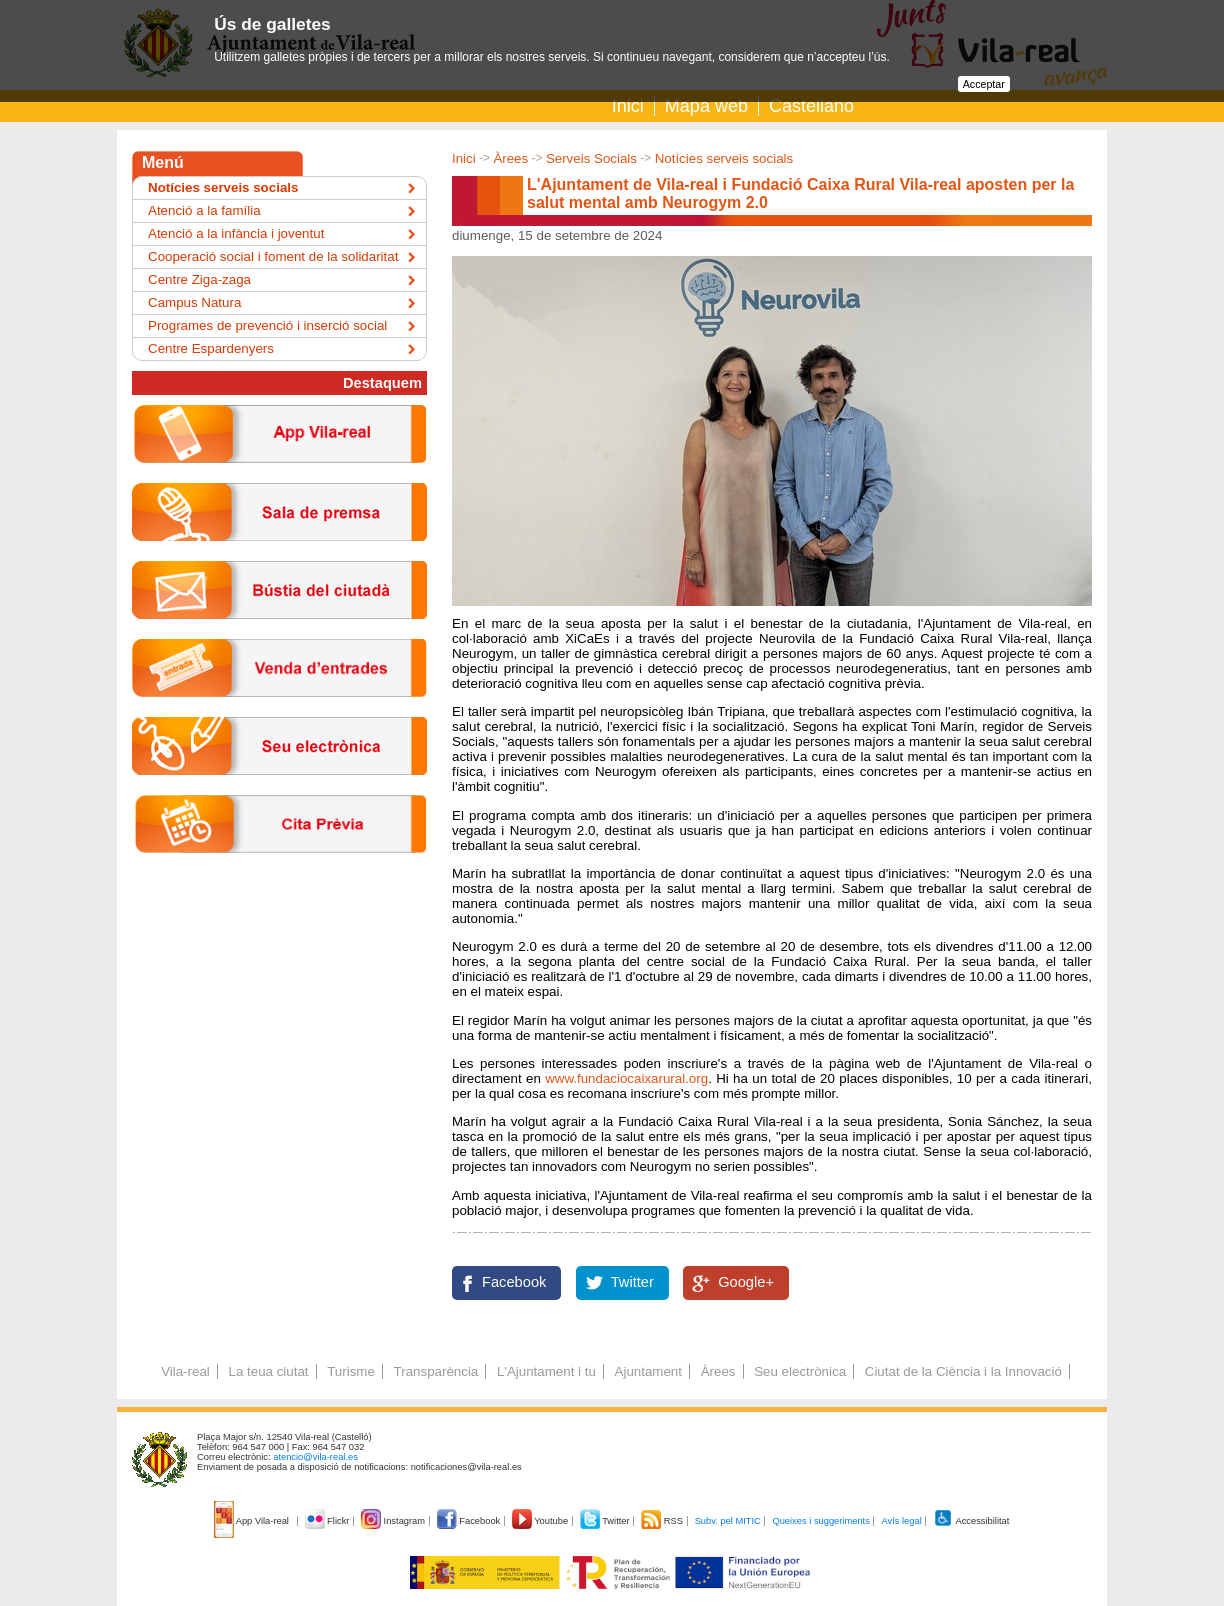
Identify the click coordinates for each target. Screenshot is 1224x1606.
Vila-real (185, 1371)
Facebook (514, 1282)
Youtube (541, 1521)
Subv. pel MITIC (728, 1521)
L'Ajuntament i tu (546, 1371)
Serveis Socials (591, 158)
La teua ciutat (268, 1371)
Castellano (811, 106)
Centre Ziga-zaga (199, 279)
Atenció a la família (204, 210)
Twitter (632, 1282)
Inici (628, 106)
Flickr (328, 1521)
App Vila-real (253, 1521)
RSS (663, 1521)
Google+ (746, 1282)
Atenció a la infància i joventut (236, 233)
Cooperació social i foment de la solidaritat (273, 256)
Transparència (436, 1371)
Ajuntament (648, 1371)
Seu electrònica (800, 1371)
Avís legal (901, 1521)
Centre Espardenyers (211, 348)
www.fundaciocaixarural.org (626, 1078)
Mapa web (706, 106)
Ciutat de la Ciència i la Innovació (963, 1371)
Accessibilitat (971, 1521)
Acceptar (984, 84)
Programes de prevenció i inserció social (267, 325)
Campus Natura (194, 302)
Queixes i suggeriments (820, 1521)
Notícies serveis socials (724, 158)
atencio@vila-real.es (315, 1457)
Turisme (351, 1371)
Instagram (394, 1521)
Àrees (510, 158)
